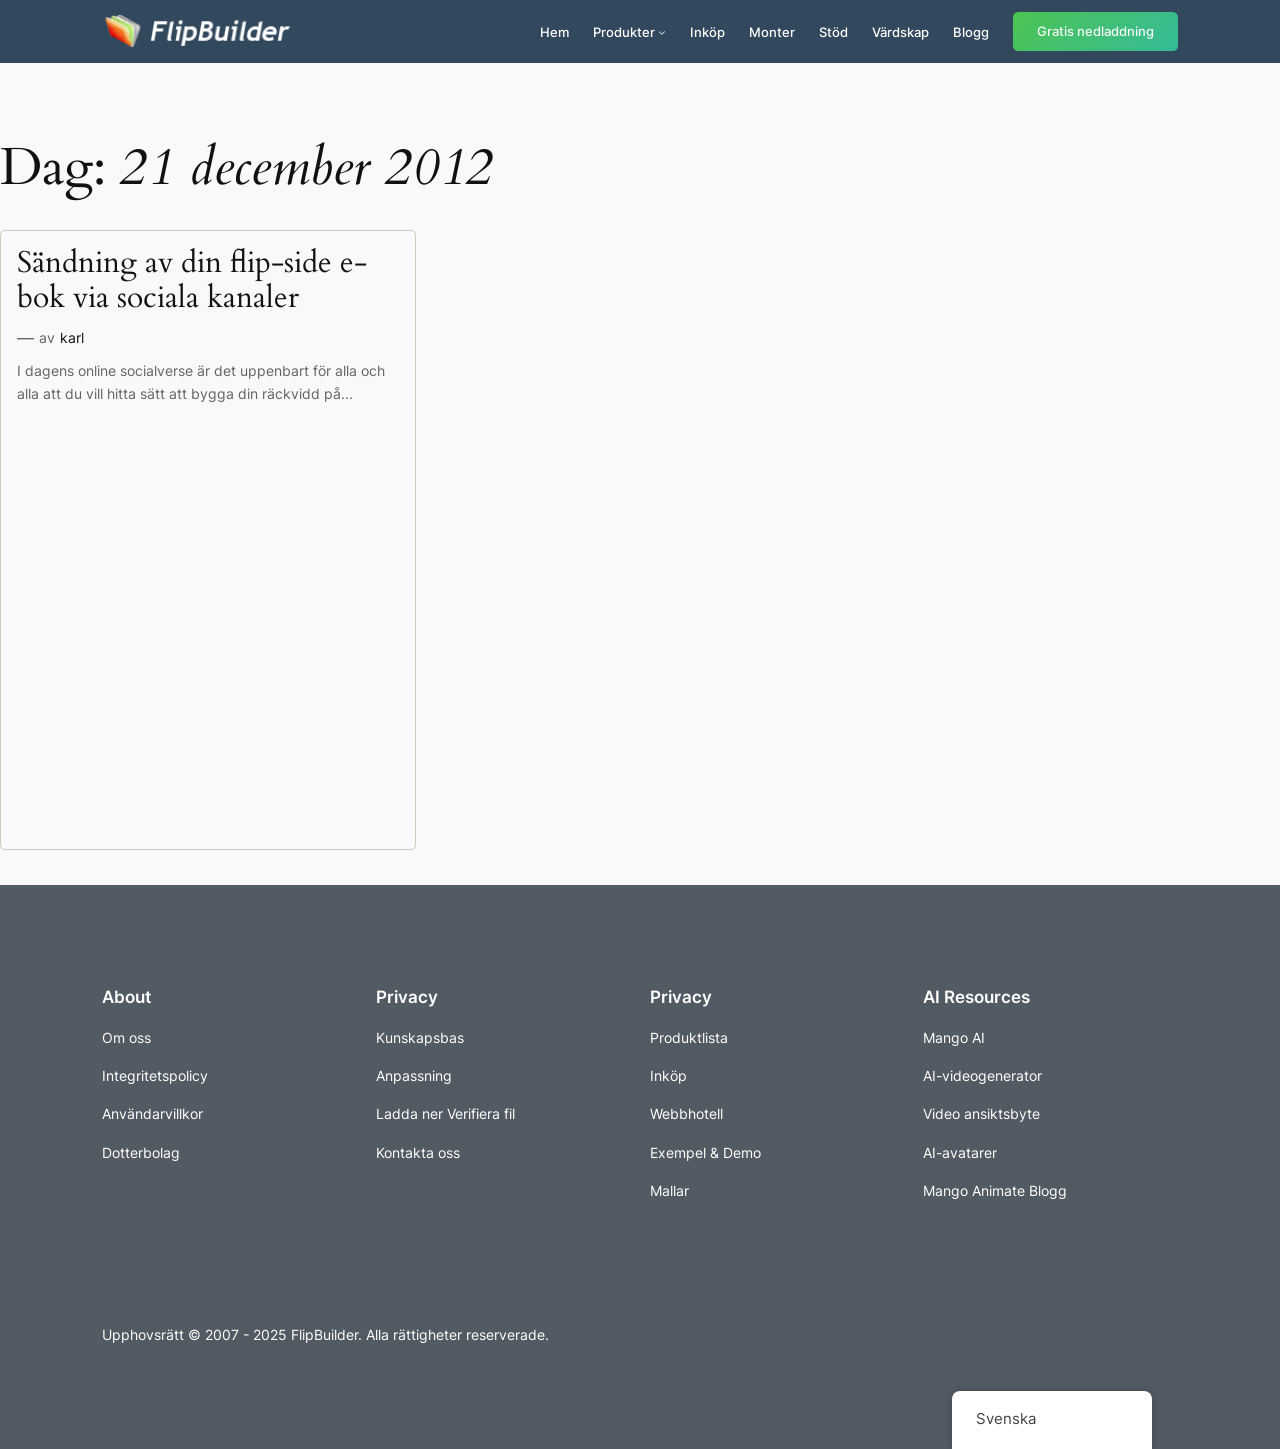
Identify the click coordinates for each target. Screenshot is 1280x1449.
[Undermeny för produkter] (662, 32)
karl (72, 337)
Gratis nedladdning (1095, 31)
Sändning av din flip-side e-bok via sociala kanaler (192, 281)
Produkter (624, 32)
